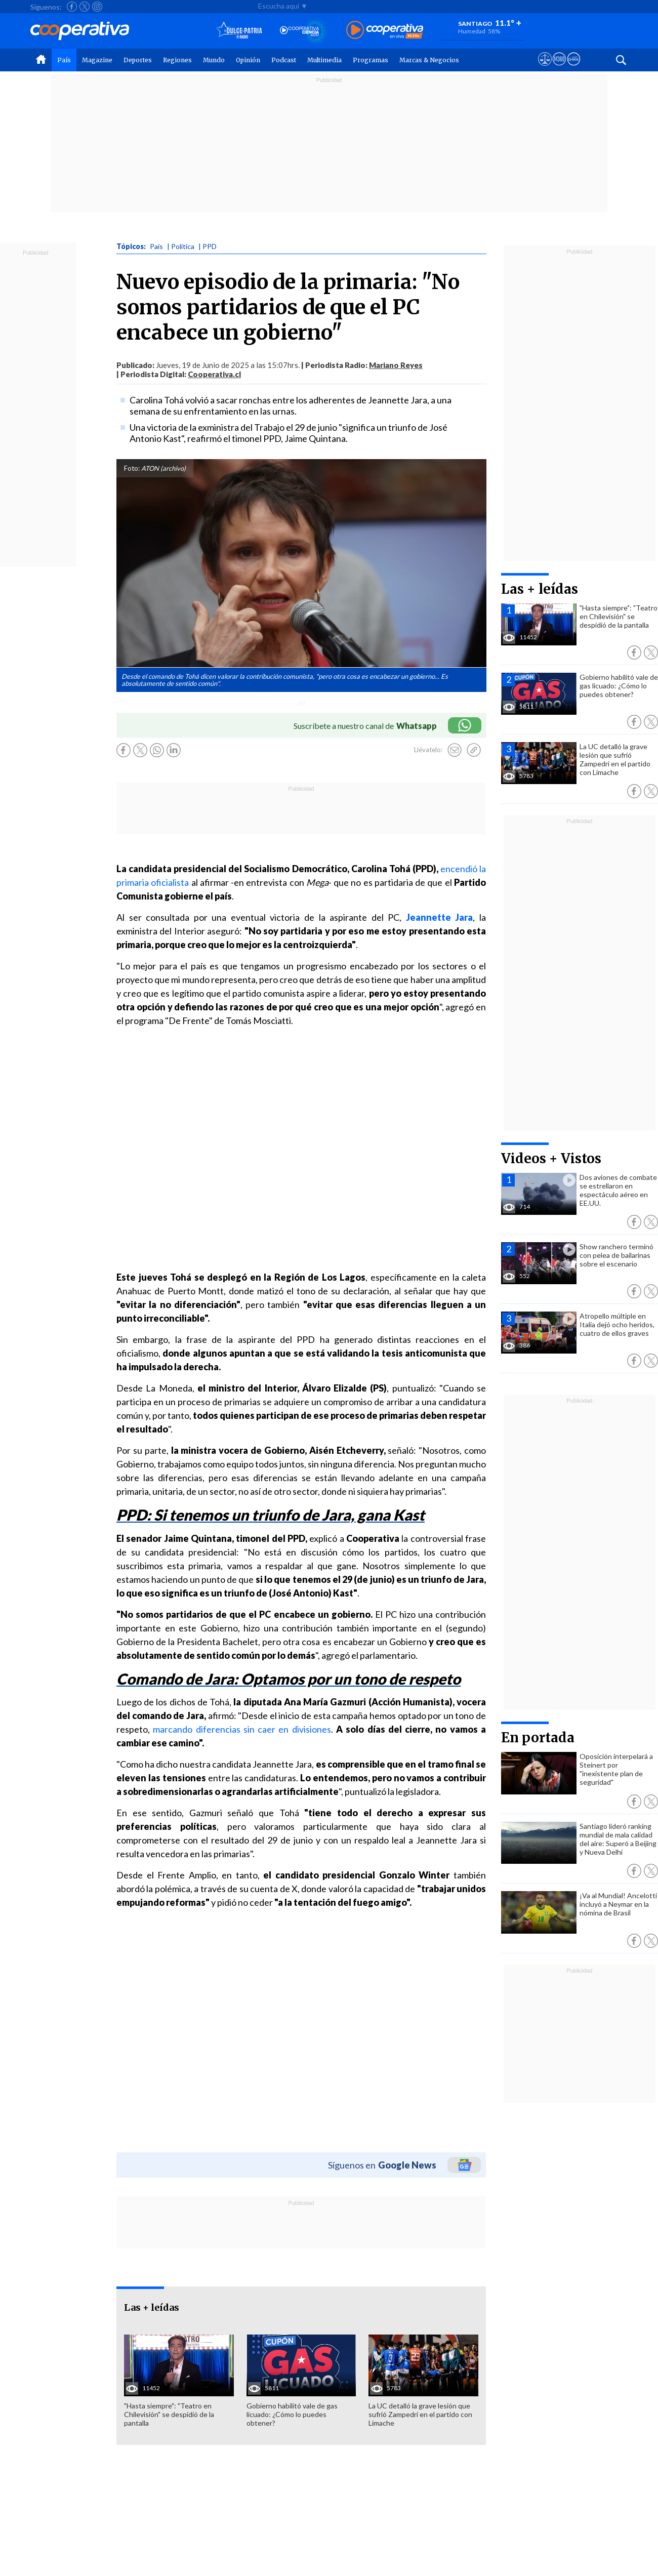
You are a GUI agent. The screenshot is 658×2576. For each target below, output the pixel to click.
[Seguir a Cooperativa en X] (84, 6)
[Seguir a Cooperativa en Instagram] (97, 6)
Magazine (97, 60)
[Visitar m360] (559, 68)
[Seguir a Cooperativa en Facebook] (72, 6)
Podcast (283, 60)
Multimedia (324, 60)
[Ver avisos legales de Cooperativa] (545, 68)
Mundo (214, 60)
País (64, 60)
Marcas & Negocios (429, 60)
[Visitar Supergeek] (574, 68)
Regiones (177, 60)
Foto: (132, 468)
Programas (370, 60)
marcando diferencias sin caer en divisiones (242, 1729)
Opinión (248, 60)
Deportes (138, 60)
